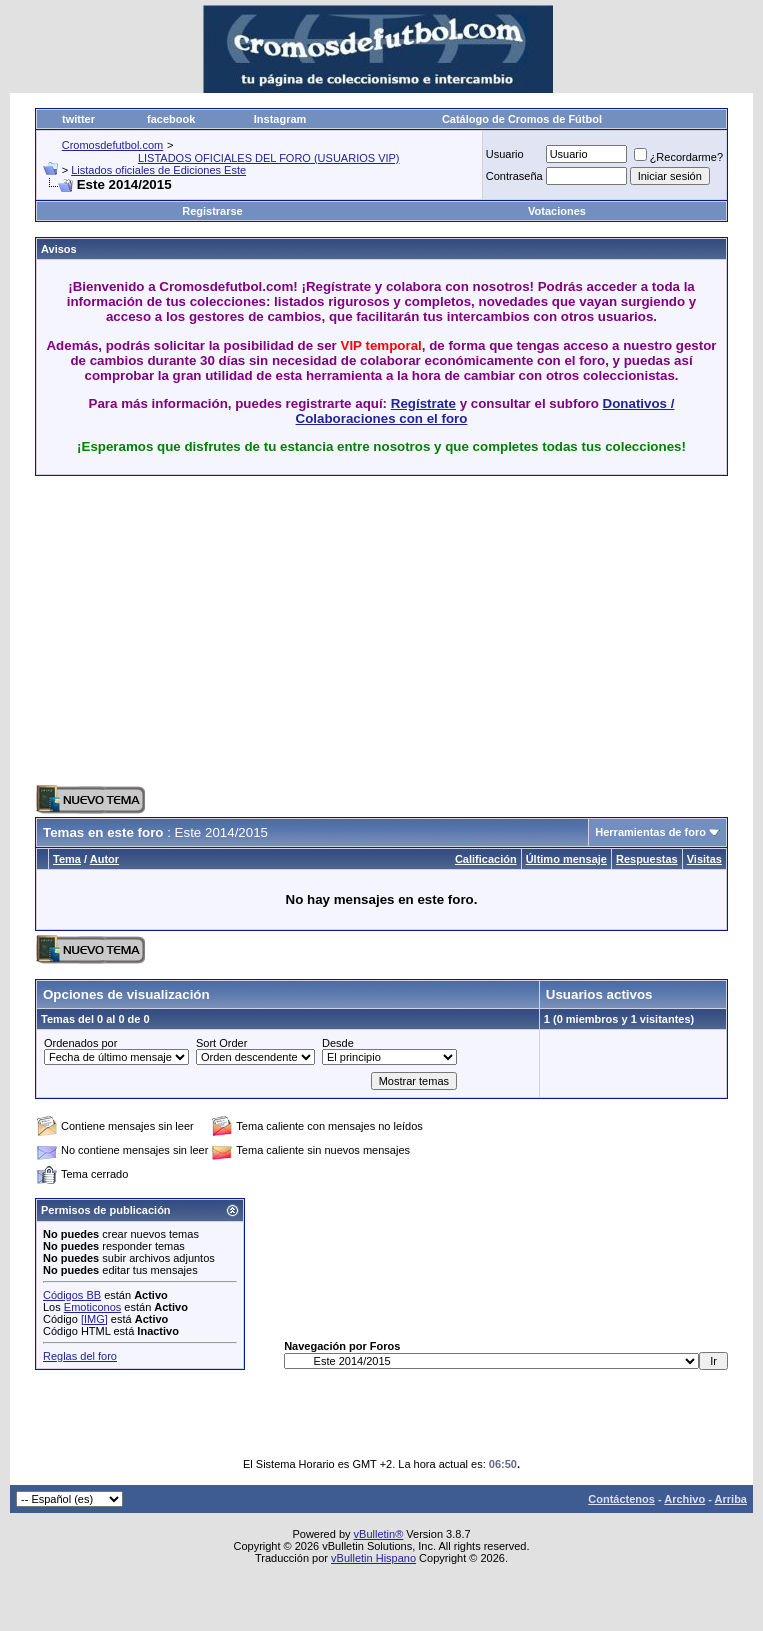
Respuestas (647, 859)
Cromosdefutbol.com (113, 145)
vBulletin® (379, 1534)
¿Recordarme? (678, 157)
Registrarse (212, 211)
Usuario (505, 154)
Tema (67, 859)
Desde (338, 1043)
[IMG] (94, 1319)
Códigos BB (72, 1295)
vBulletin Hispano (373, 1558)
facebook (171, 119)
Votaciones (557, 211)
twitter (78, 119)
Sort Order (221, 1043)
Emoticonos (92, 1307)
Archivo (684, 1499)
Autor (104, 859)
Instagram (280, 119)
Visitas (704, 859)
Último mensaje (566, 859)
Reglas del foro (80, 1356)
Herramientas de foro (650, 832)
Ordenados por (80, 1043)
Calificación (486, 859)
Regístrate (423, 403)
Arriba (731, 1499)
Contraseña (514, 176)
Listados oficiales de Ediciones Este (158, 170)
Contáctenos (621, 1499)
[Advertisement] (269, 631)
